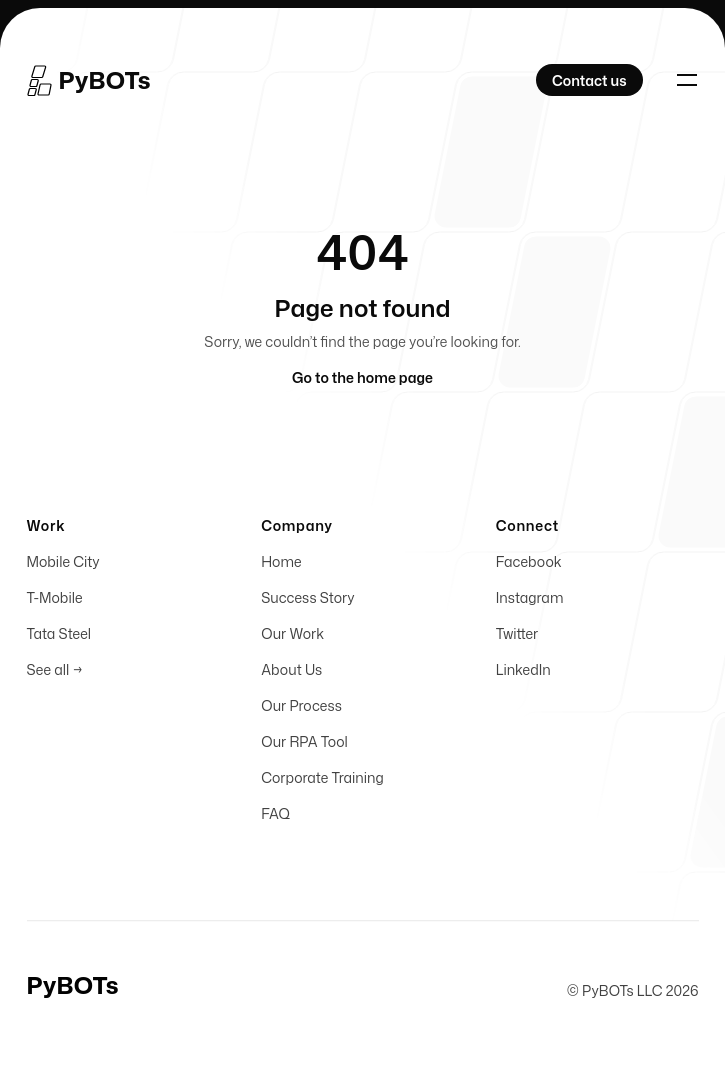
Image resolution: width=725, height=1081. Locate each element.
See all (55, 674)
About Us (291, 674)
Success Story (307, 602)
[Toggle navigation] (687, 80)
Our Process (301, 710)
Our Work (292, 638)
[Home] (91, 80)
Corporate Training (322, 782)
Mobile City (63, 566)
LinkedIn (523, 674)
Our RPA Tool (304, 746)
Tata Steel (59, 638)
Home (281, 566)
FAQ (275, 818)
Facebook (529, 566)
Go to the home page (362, 377)
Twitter (517, 638)
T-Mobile (55, 602)
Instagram (530, 602)
